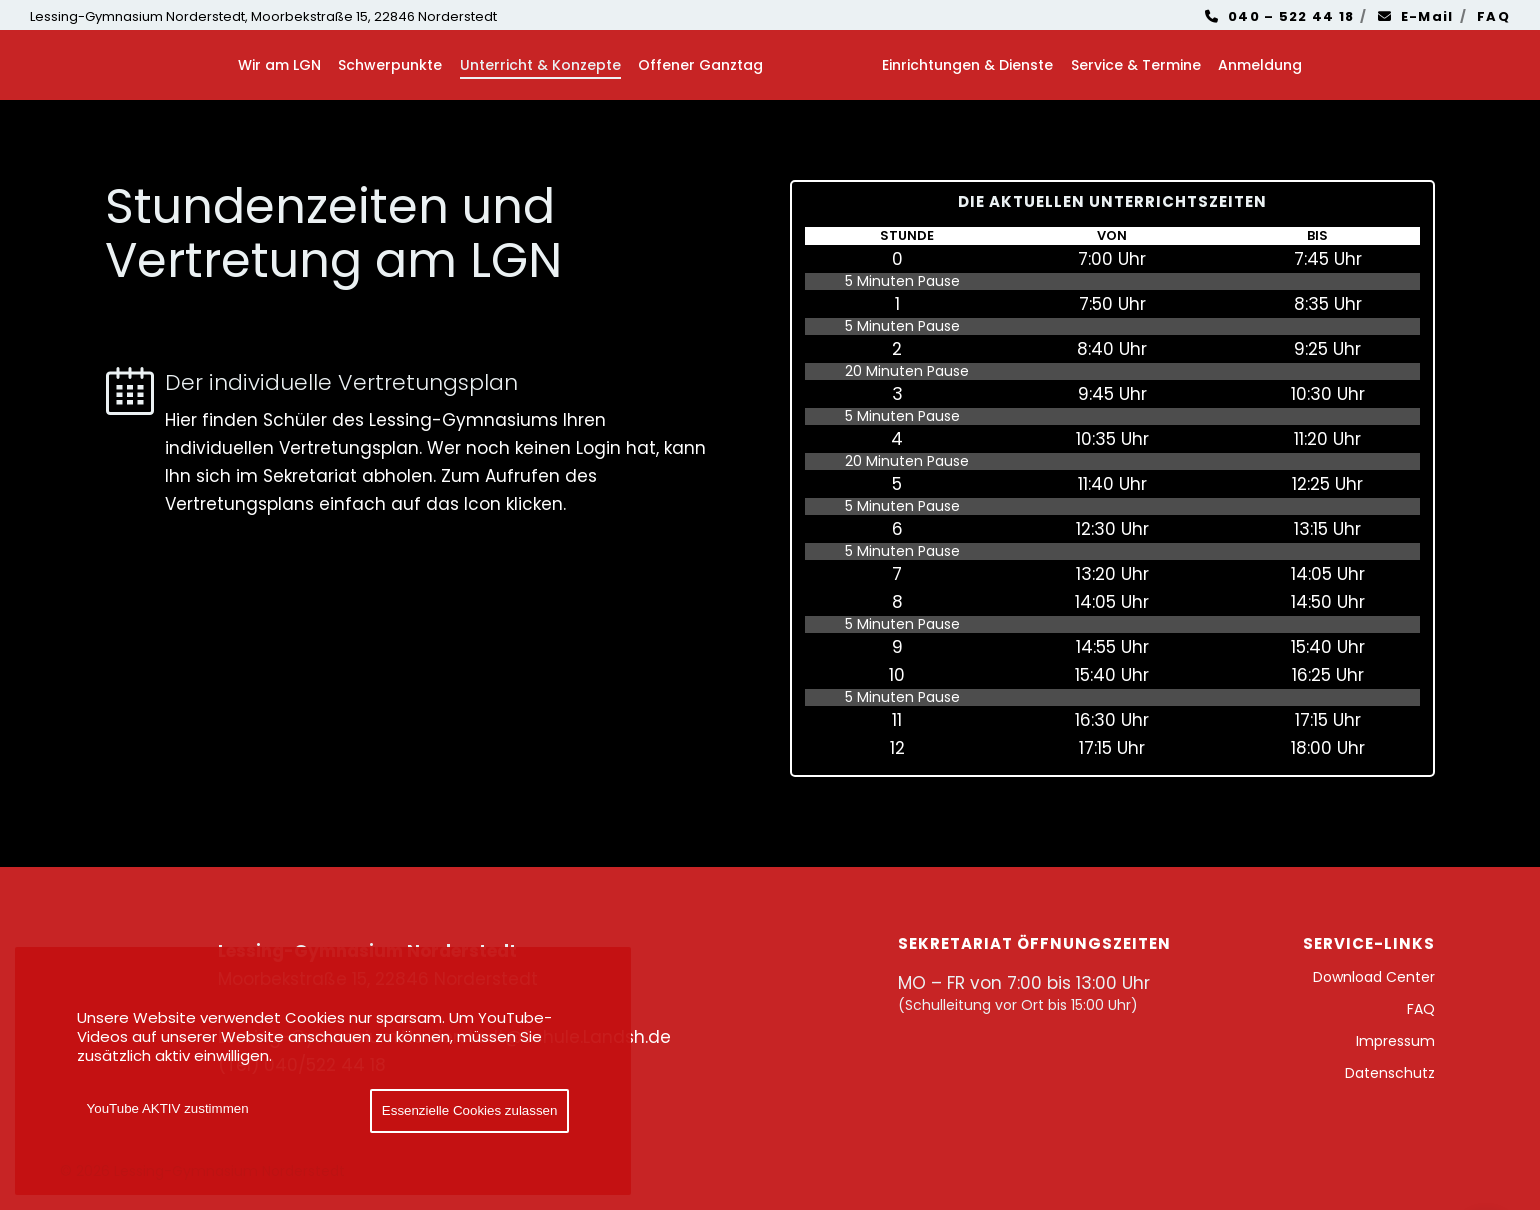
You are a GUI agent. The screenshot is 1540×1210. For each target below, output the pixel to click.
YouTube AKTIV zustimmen (168, 1108)
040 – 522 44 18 (1280, 16)
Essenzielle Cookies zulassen (470, 1110)
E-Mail (1416, 16)
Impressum (1395, 1041)
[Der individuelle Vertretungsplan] (411, 442)
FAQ (1493, 16)
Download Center (1374, 977)
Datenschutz (1390, 1073)
